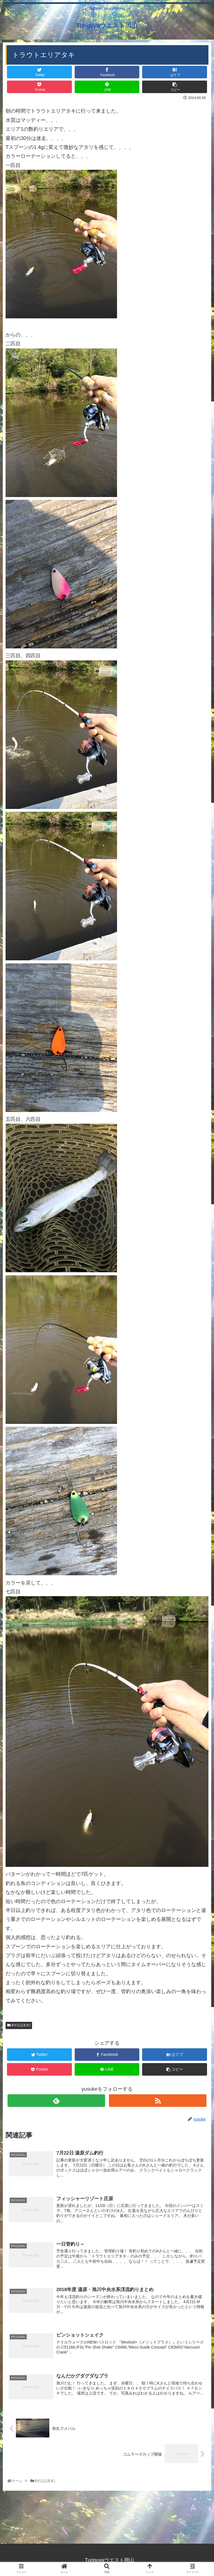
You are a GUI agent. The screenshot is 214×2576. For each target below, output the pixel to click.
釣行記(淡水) (18, 2025)
